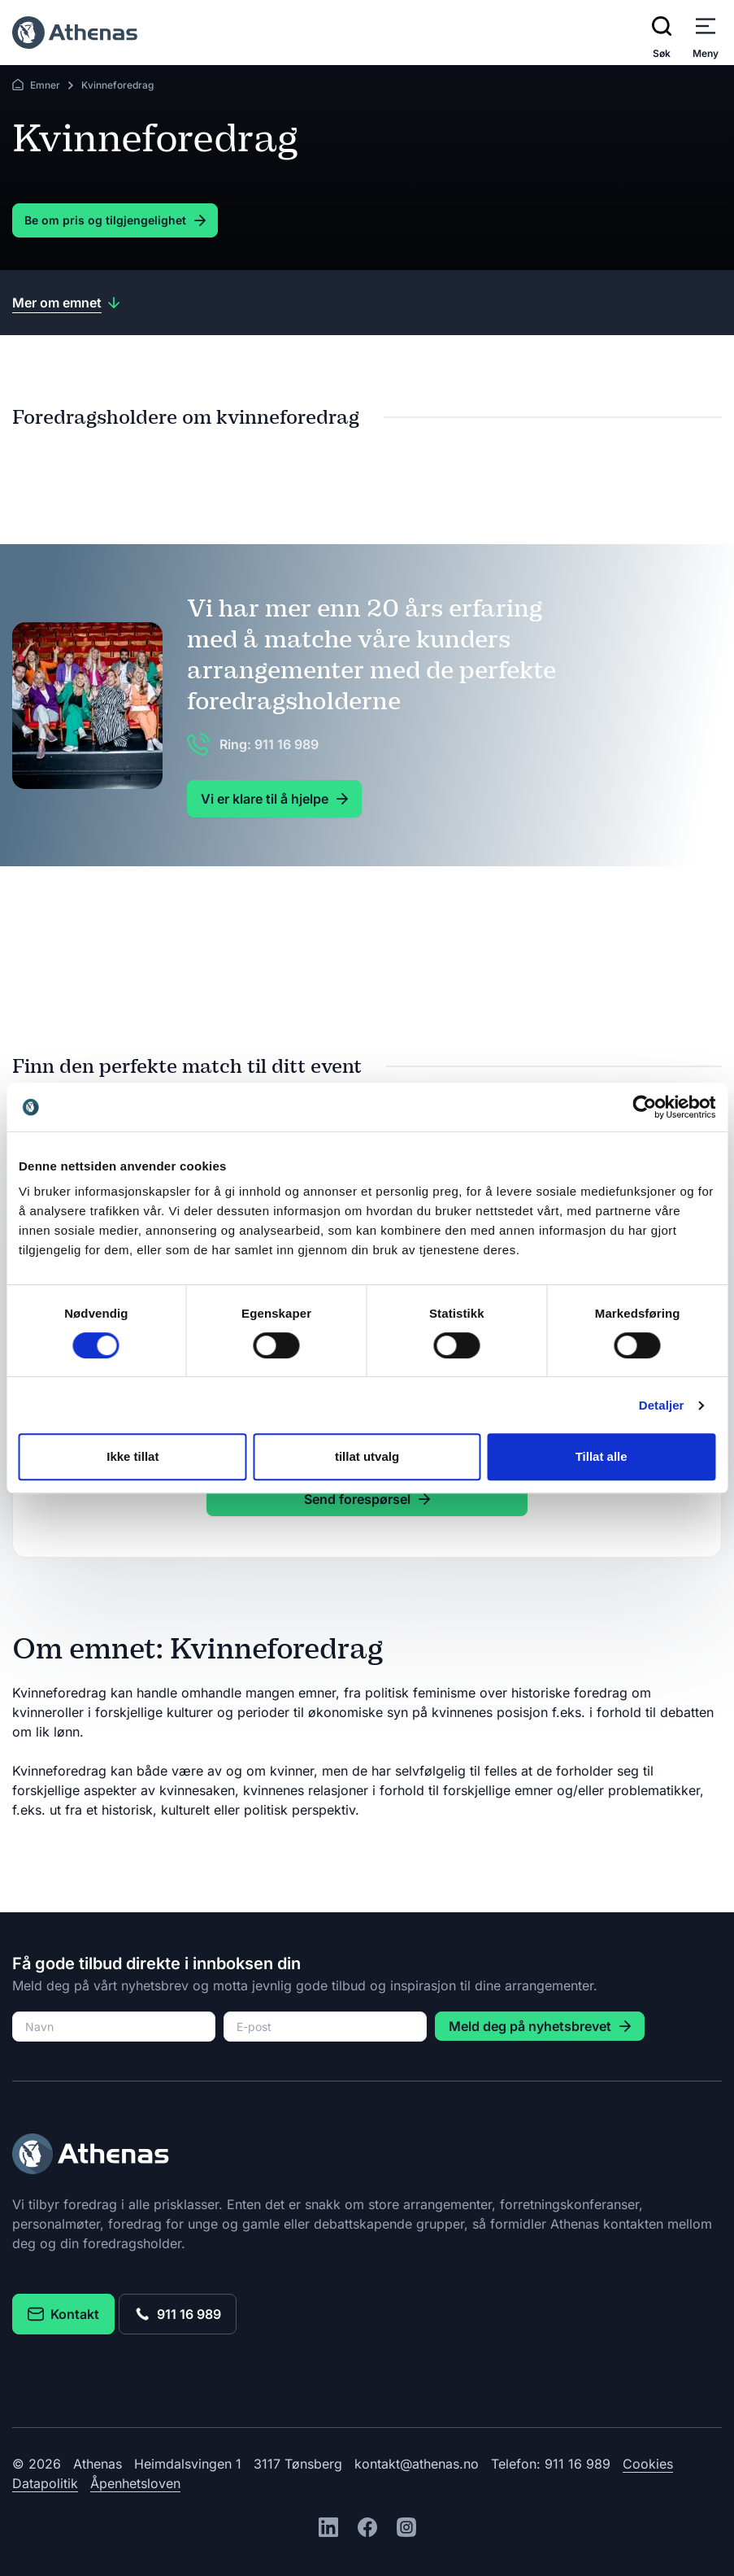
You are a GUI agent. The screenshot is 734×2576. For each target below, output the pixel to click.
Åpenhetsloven (135, 2483)
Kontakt (63, 2314)
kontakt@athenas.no (416, 2464)
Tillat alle (601, 1456)
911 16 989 (177, 2314)
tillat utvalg (367, 1456)
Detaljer (661, 1405)
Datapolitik (45, 2483)
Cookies (648, 2464)
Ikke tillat (132, 1456)
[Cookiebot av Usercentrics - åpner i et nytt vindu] (644, 1107)
